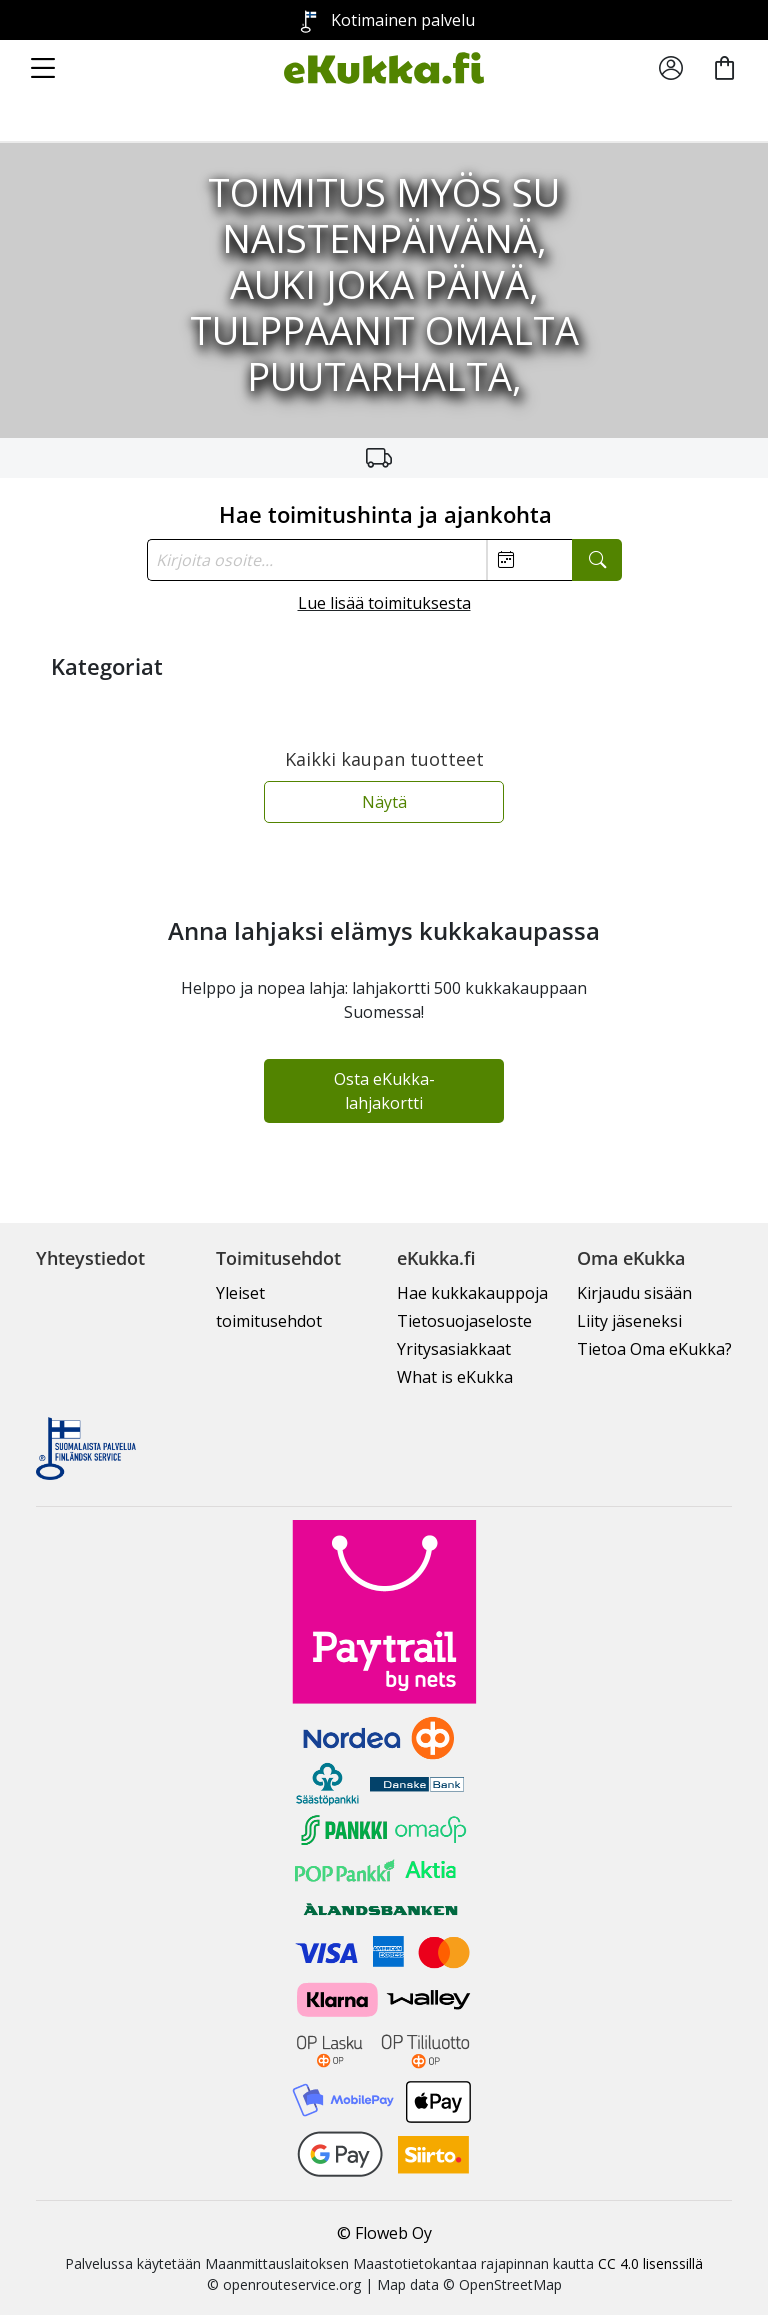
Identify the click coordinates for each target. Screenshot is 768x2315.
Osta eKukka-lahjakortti (384, 1091)
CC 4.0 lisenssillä (650, 2263)
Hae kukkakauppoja (472, 1293)
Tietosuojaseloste (464, 1321)
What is (455, 1377)
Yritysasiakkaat (454, 1349)
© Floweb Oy (384, 2233)
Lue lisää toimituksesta (384, 603)
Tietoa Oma (654, 1349)
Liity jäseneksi (629, 1321)
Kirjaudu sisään (634, 1293)
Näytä (384, 802)
